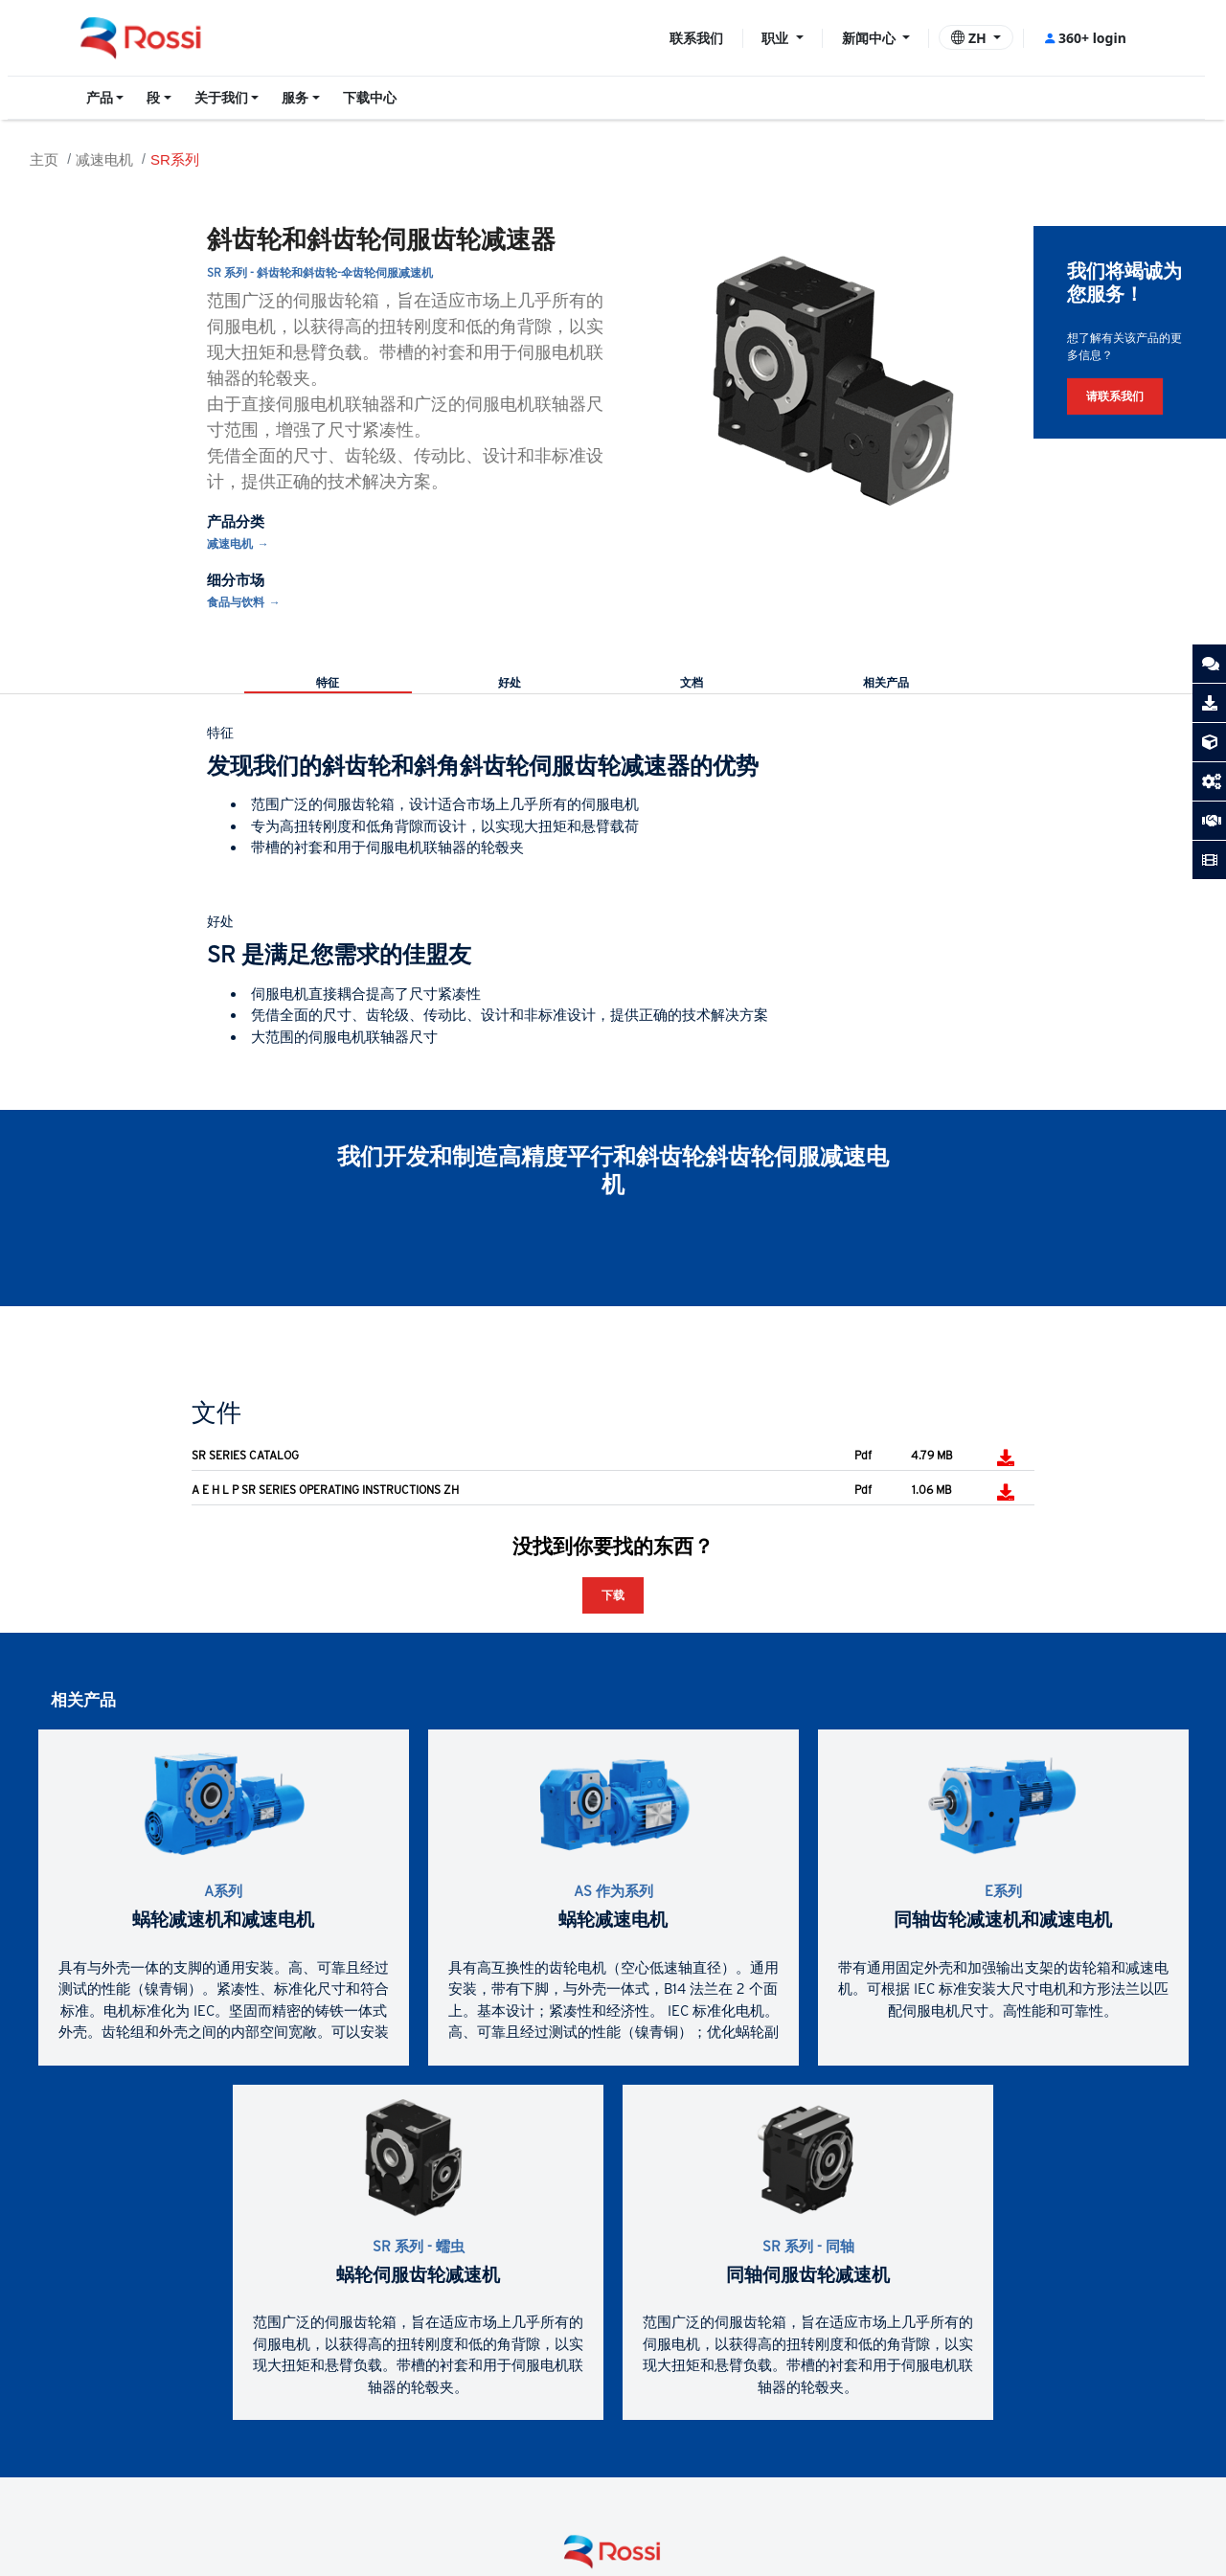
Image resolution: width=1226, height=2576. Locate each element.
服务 (295, 97)
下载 (613, 1595)
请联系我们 (1115, 396)
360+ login (1084, 38)
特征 (327, 682)
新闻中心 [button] (870, 38)
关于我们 (221, 97)
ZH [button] (970, 38)
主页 (44, 159)
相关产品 (886, 682)
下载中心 (370, 97)
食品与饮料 (235, 602)
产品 (99, 97)
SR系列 (174, 159)
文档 (691, 682)
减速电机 (104, 159)
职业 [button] (776, 38)
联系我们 (696, 38)
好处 (509, 682)
